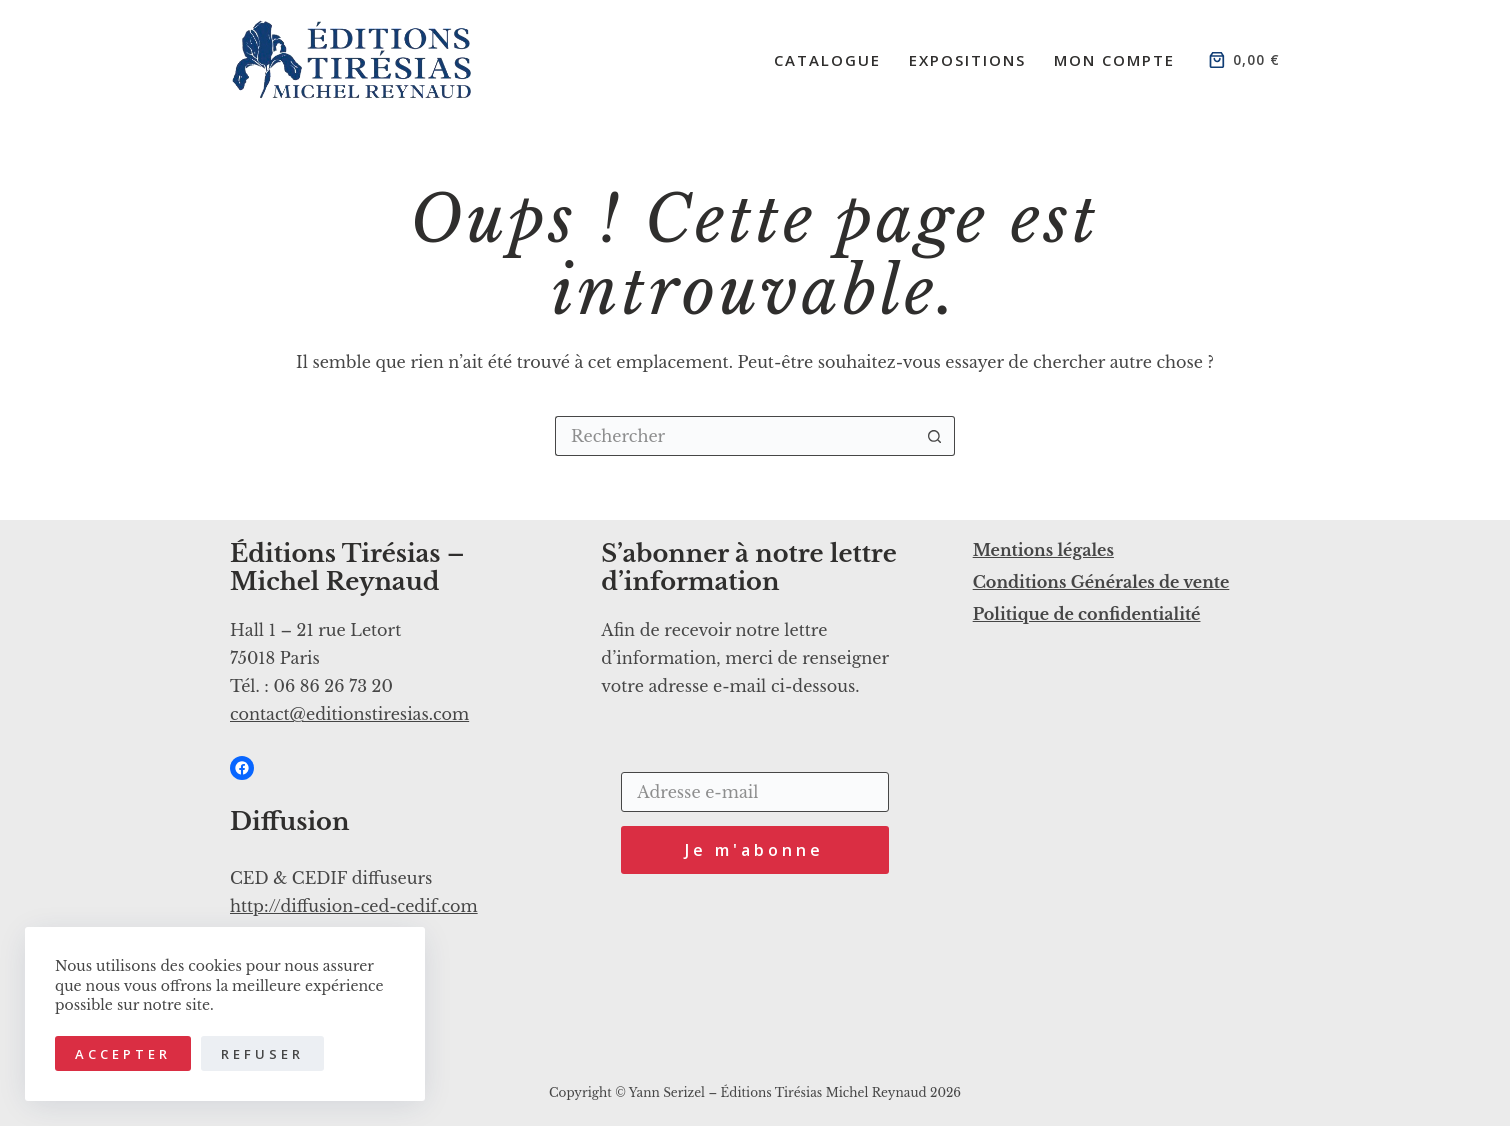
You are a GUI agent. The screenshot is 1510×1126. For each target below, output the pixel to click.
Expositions (967, 60)
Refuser (262, 1054)
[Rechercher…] (735, 436)
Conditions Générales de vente (1101, 582)
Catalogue (827, 60)
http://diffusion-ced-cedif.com (354, 906)
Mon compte (1114, 60)
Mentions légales (1043, 550)
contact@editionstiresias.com (349, 714)
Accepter (123, 1054)
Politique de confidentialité (1087, 614)
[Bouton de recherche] (935, 436)
